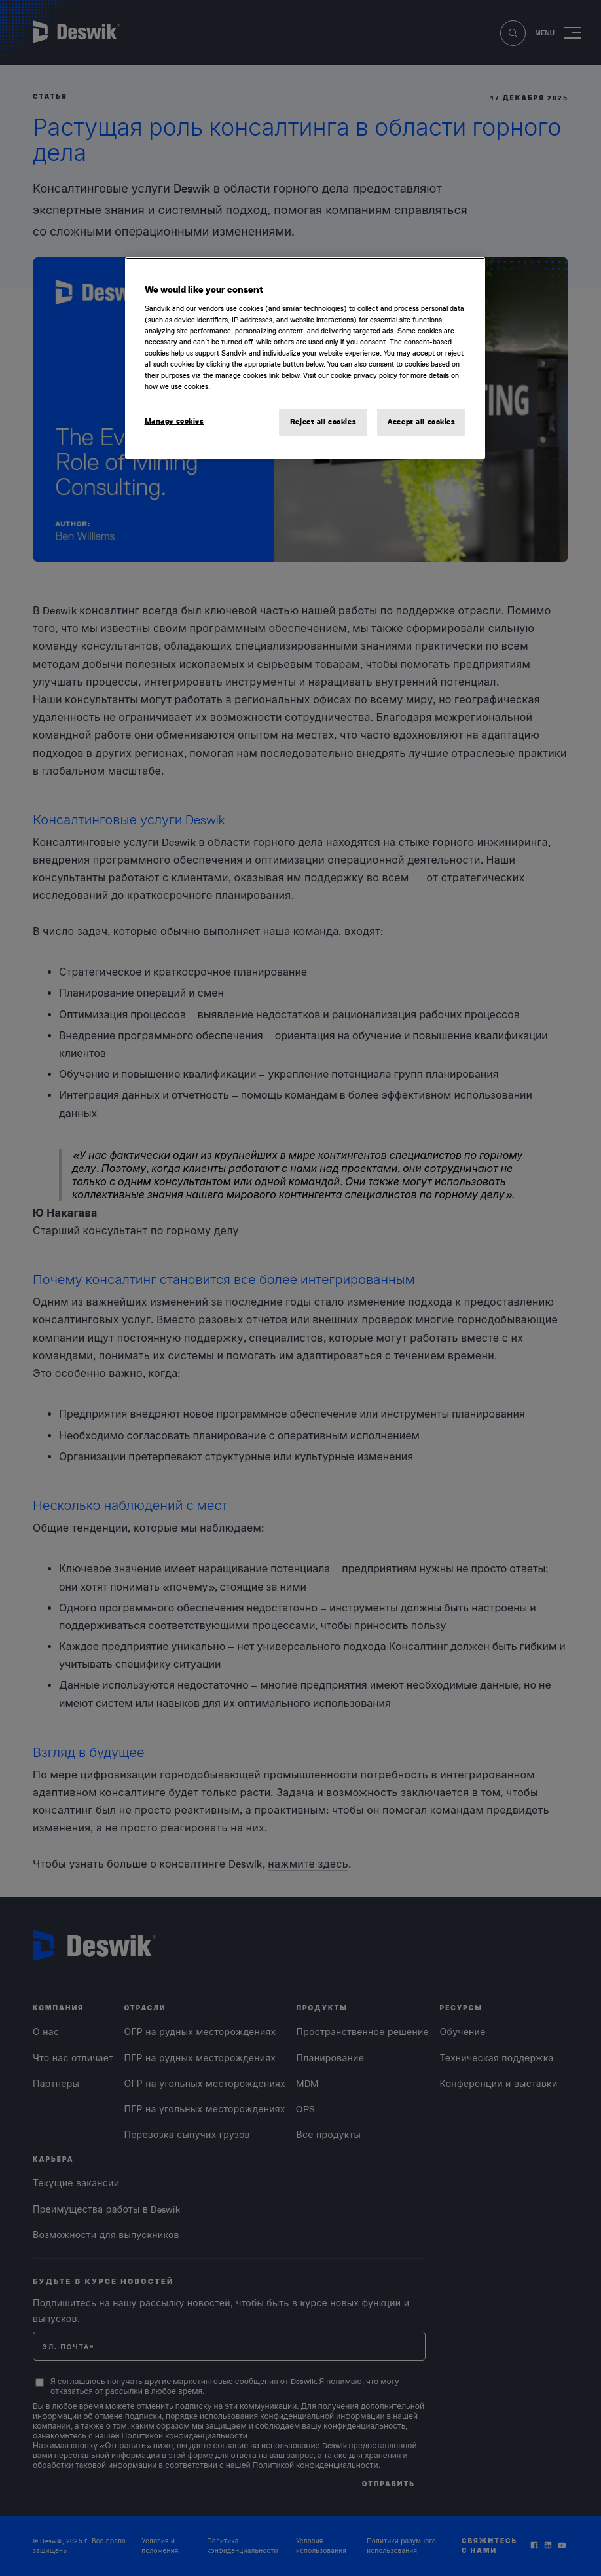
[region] (305, 358)
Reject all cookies (323, 421)
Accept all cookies (421, 421)
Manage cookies (174, 421)
